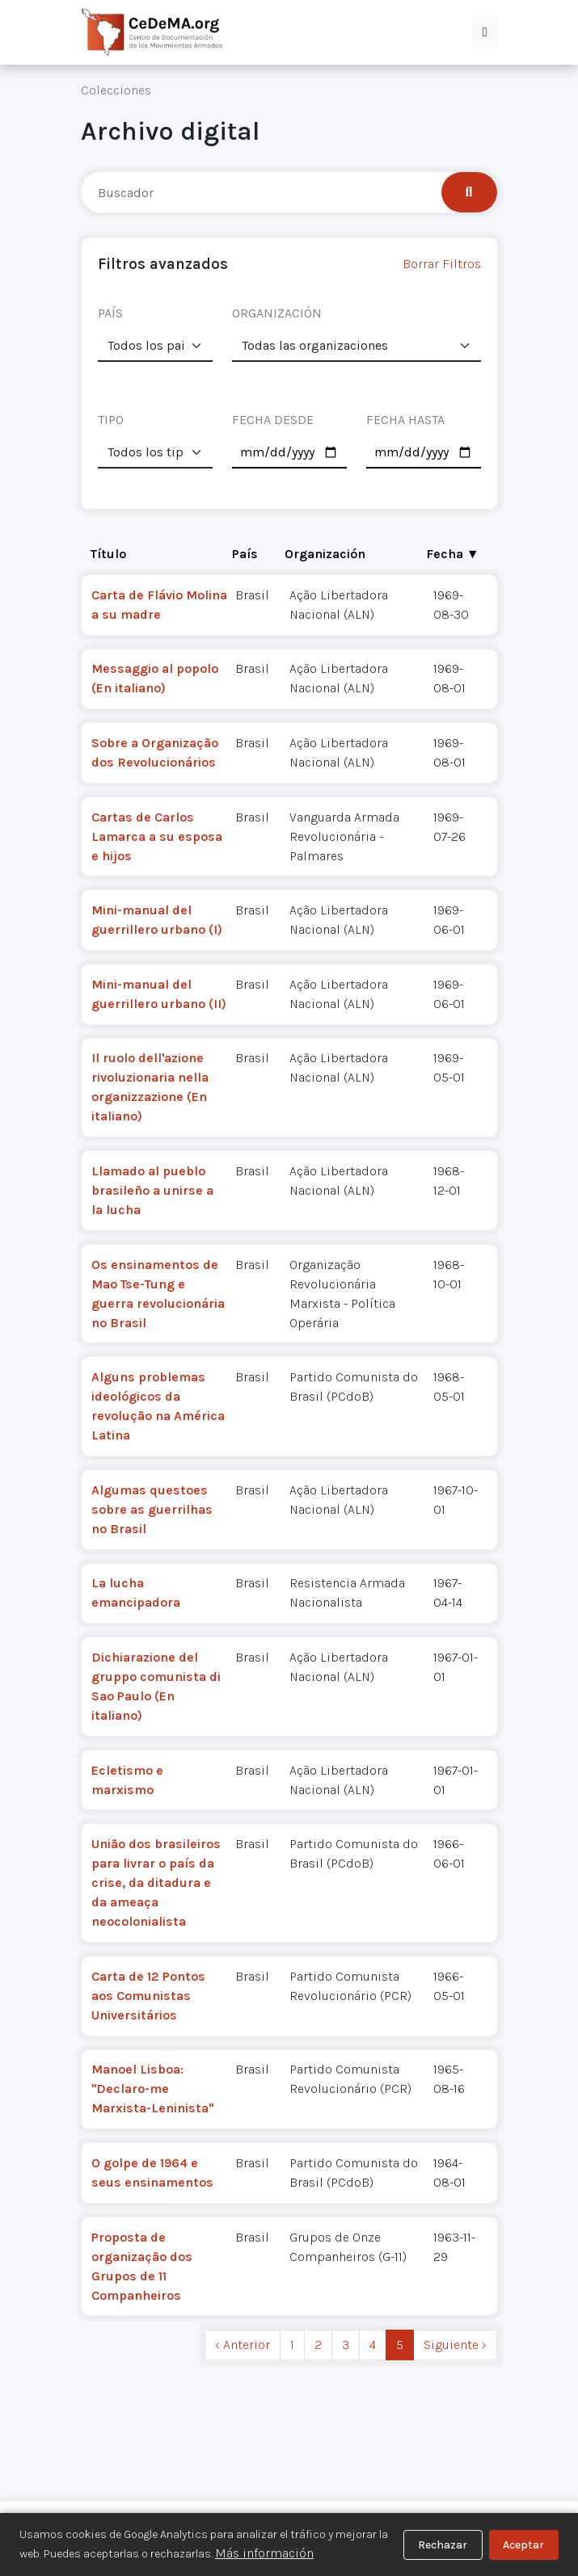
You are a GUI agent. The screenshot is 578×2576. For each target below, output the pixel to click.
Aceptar (523, 2545)
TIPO (111, 419)
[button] (485, 32)
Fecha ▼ (452, 553)
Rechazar (442, 2545)
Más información (264, 2553)
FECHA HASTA (405, 419)
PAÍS (110, 313)
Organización (325, 553)
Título (108, 553)
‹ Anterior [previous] (242, 2344)
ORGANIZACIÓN (277, 313)
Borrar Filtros (442, 263)
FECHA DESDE (273, 419)
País (245, 553)
